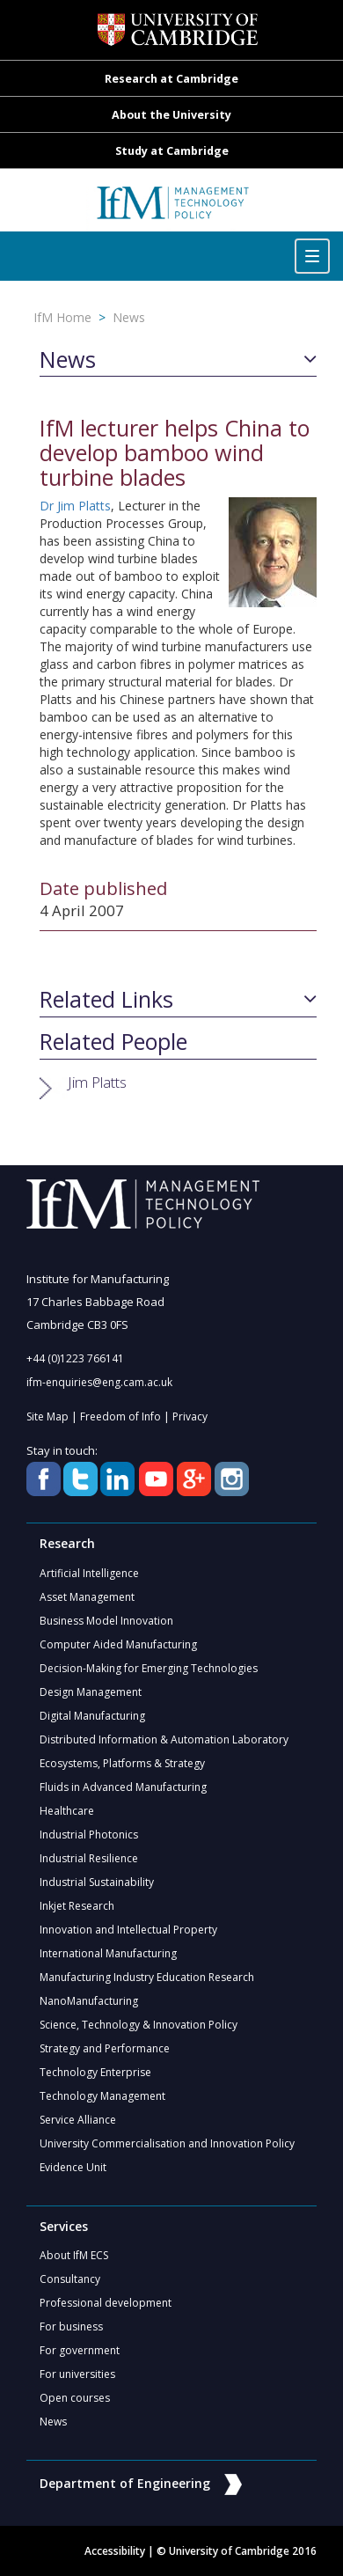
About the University (171, 114)
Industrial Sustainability (97, 1882)
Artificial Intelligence (89, 1573)
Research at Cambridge (171, 78)
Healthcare (67, 1810)
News (129, 317)
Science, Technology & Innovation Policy (138, 2024)
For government (80, 2350)
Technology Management (102, 2095)
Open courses (75, 2397)
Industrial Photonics (89, 1834)
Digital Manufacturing (92, 1715)
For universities (77, 2374)
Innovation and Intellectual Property (128, 1929)
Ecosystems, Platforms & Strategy (122, 1763)
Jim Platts (97, 1082)
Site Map (47, 1416)
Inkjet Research (77, 1905)
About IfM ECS (74, 2255)
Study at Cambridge (172, 150)
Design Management (91, 1691)
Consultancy (70, 2278)
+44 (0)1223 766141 (75, 1358)
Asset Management (87, 1596)
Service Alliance (78, 2119)
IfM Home (62, 317)
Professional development (106, 2302)
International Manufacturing (108, 1953)
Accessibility (114, 2550)
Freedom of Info (120, 1416)
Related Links (106, 999)
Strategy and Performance (105, 2048)
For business (71, 2326)
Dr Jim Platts (75, 505)
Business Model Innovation (106, 1620)
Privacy (190, 1416)
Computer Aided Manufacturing (118, 1644)
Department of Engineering (141, 2483)
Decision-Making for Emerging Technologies (149, 1668)
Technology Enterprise (95, 2072)
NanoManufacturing (89, 2000)
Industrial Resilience (89, 1858)
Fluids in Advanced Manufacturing (123, 1787)
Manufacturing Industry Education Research (147, 1977)
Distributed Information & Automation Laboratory (164, 1739)
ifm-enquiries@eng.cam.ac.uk (99, 1382)
